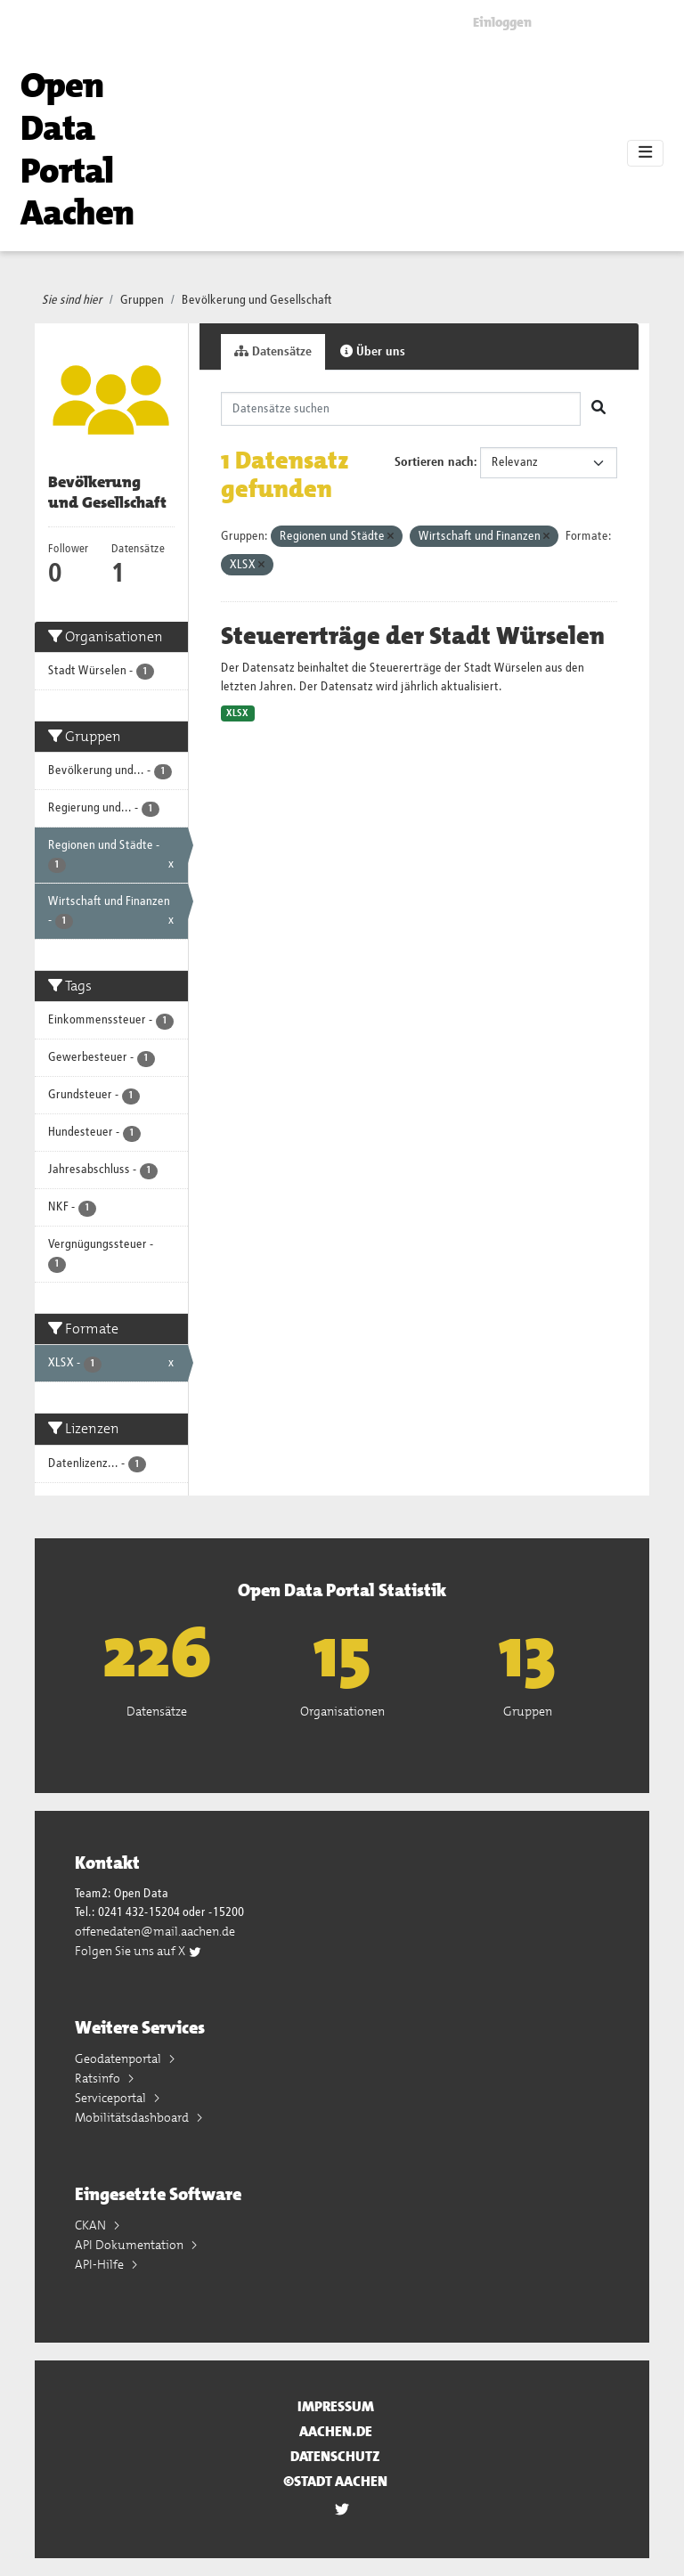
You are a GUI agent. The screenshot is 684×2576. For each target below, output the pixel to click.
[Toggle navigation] (645, 153)
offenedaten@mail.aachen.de (155, 1931)
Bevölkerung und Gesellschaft (257, 300)
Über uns (372, 351)
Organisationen (342, 1711)
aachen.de (335, 2431)
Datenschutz (335, 2456)
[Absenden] (598, 409)
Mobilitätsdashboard (133, 2117)
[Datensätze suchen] (401, 409)
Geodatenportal (119, 2058)
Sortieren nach (434, 462)
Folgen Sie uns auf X (138, 1951)
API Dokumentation (130, 2245)
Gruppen (142, 300)
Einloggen (502, 22)
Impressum (335, 2406)
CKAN (92, 2225)
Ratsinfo (99, 2078)
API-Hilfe (100, 2264)
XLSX (237, 713)
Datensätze (273, 351)
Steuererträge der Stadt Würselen (413, 636)
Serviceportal (112, 2098)
